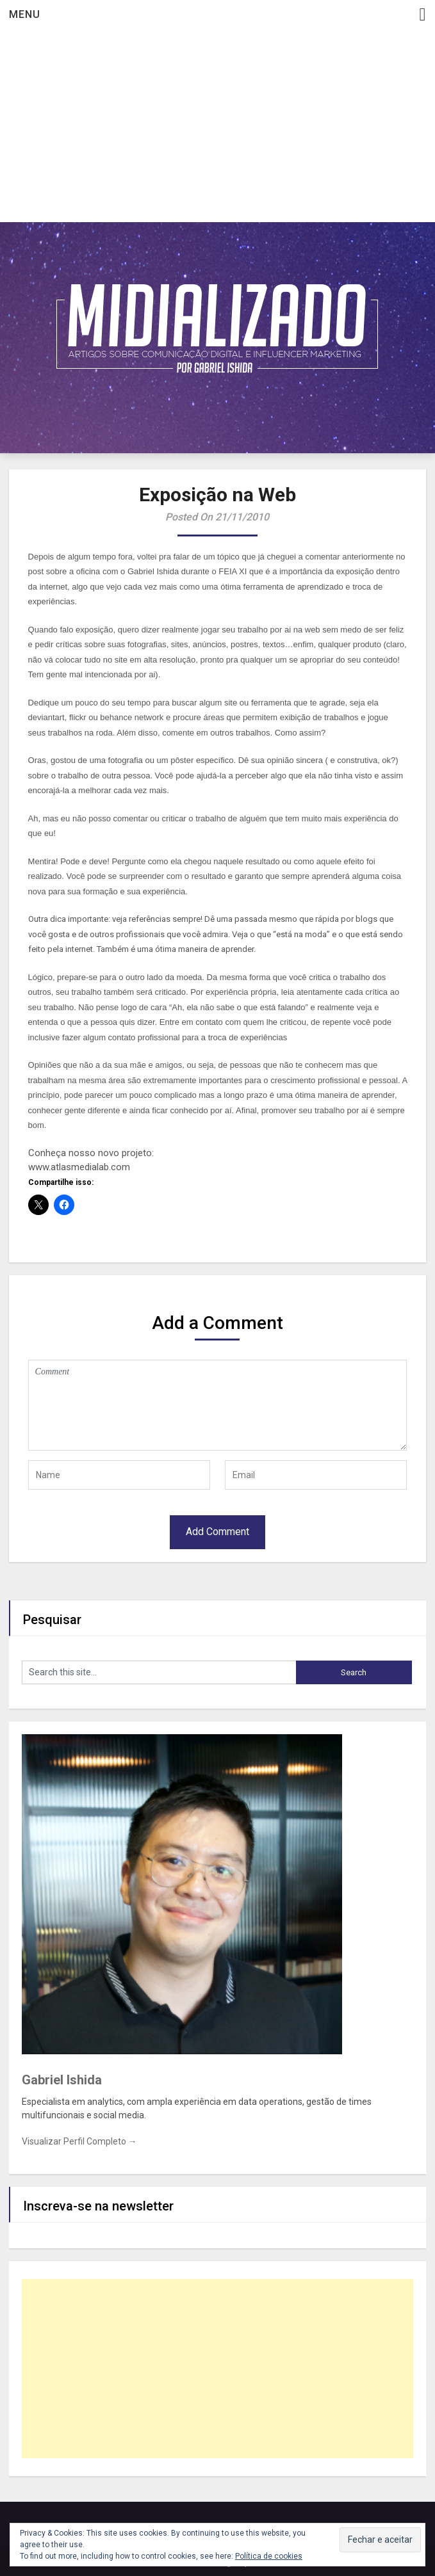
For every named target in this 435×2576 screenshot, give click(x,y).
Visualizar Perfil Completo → (79, 2141)
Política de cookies (268, 2556)
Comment (217, 1405)
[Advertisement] (218, 126)
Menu (24, 14)
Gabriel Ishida (62, 2080)
